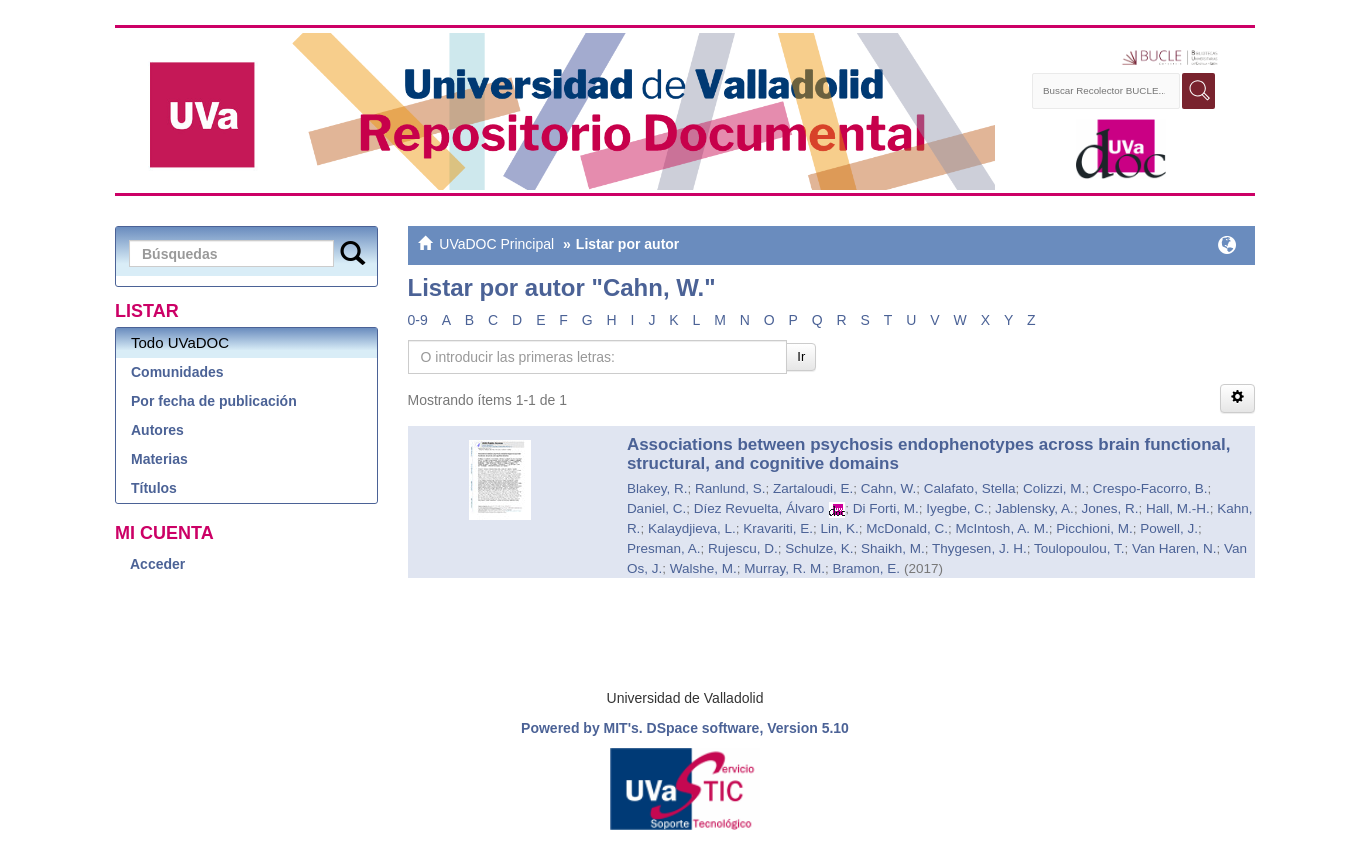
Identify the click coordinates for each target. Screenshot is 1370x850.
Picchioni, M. (1094, 528)
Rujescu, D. (743, 548)
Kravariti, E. (778, 528)
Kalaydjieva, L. (692, 528)
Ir (801, 356)
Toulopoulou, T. (1079, 548)
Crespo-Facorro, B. (1150, 488)
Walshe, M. (703, 568)
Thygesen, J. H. (979, 548)
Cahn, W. (889, 488)
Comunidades (177, 372)
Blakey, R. (657, 488)
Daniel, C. (656, 508)
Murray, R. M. (784, 568)
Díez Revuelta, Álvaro (759, 508)
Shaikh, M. (893, 548)
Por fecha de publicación (214, 401)
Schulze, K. (819, 548)
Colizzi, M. (1054, 488)
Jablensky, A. (1034, 508)
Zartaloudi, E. (813, 488)
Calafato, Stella (970, 488)
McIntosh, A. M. (1002, 528)
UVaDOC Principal (496, 244)
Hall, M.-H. (1178, 508)
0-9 (418, 320)
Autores (157, 430)
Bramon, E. (866, 568)
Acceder (157, 564)
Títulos (154, 488)
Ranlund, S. (730, 488)
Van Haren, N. (1174, 548)
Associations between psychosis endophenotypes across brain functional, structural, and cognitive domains (929, 454)
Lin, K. (840, 528)
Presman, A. (664, 548)
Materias (159, 459)
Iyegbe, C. (957, 508)
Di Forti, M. (886, 508)
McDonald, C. (907, 528)
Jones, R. (1109, 508)
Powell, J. (1169, 528)
